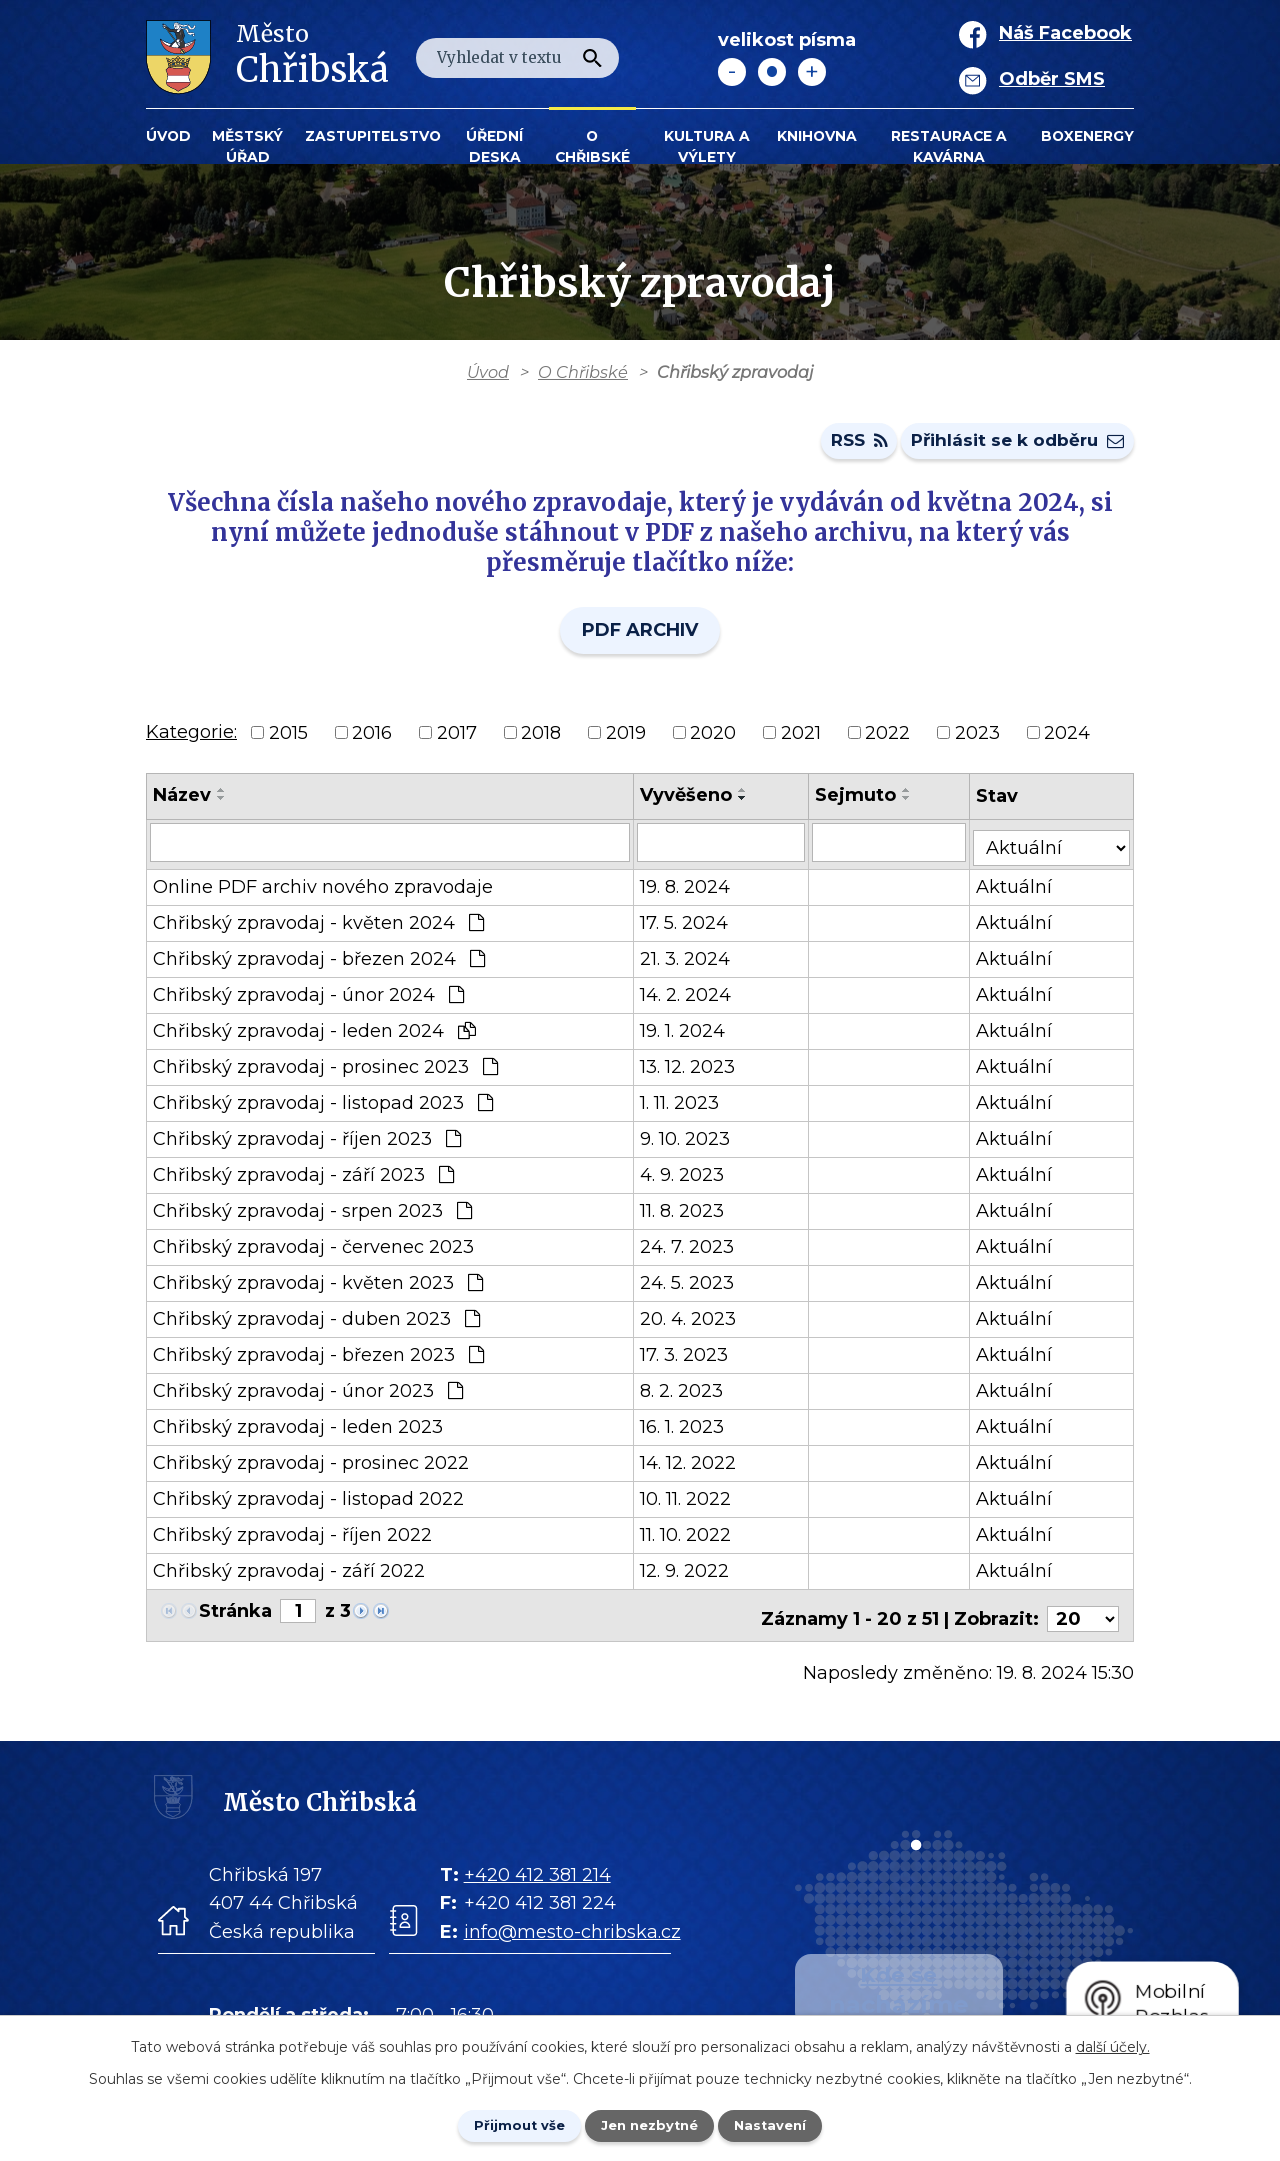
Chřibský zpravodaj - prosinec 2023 (325, 1070)
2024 (1067, 740)
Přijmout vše (504, 2124)
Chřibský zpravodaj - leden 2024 (314, 1034)
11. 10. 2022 (689, 1538)
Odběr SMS (1052, 79)
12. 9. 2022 (688, 1574)
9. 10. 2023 (689, 1142)
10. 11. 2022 (689, 1502)
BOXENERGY (1087, 136)
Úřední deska (494, 146)
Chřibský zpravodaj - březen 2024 (319, 962)
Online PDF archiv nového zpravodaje (323, 890)
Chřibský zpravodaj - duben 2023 (316, 1322)
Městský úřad (247, 146)
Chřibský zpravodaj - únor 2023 (308, 1394)
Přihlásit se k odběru (1011, 447)
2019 (626, 740)
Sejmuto (862, 803)
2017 (457, 740)
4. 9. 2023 (686, 1178)
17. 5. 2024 (688, 926)
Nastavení (786, 2124)
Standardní (772, 72)
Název (182, 803)
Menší (732, 72)
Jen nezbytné (649, 2124)
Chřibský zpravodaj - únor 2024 (308, 998)
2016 (372, 740)
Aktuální (1021, 890)
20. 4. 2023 (692, 1322)
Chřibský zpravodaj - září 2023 (303, 1178)
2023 (977, 740)
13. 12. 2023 (691, 1070)
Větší (812, 72)
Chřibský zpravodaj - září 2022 (289, 1574)
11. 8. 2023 (686, 1214)
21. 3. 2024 (689, 962)
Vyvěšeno (690, 803)
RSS (840, 447)
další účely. (1113, 2044)
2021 (801, 740)
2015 (288, 740)
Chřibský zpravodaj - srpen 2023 (312, 1214)
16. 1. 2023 (686, 1430)
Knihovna (817, 136)
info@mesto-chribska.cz (572, 1928)
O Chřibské (592, 146)
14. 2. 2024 (689, 998)
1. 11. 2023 (683, 1106)
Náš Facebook (1065, 33)
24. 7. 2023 (691, 1250)
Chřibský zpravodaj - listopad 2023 (323, 1106)
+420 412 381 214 (537, 1871)
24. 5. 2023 (691, 1286)
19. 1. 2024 (686, 1034)
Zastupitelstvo (373, 136)
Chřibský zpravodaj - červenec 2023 (313, 1250)
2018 (541, 740)
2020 (713, 740)
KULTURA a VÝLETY (707, 146)
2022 (887, 740)
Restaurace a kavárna (949, 146)
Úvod (168, 136)
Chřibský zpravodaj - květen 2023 (318, 1286)
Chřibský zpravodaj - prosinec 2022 (311, 1466)
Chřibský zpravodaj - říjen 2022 (292, 1538)
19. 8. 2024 (689, 890)
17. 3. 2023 (688, 1358)
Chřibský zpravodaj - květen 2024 (318, 926)
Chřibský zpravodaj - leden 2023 (298, 1430)
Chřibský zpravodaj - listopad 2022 (308, 1502)
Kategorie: (191, 739)
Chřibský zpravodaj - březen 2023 (318, 1358)
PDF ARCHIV (640, 638)
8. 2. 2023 (685, 1394)
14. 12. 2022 (692, 1466)
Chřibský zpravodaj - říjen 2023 (307, 1142)
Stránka (235, 1614)
